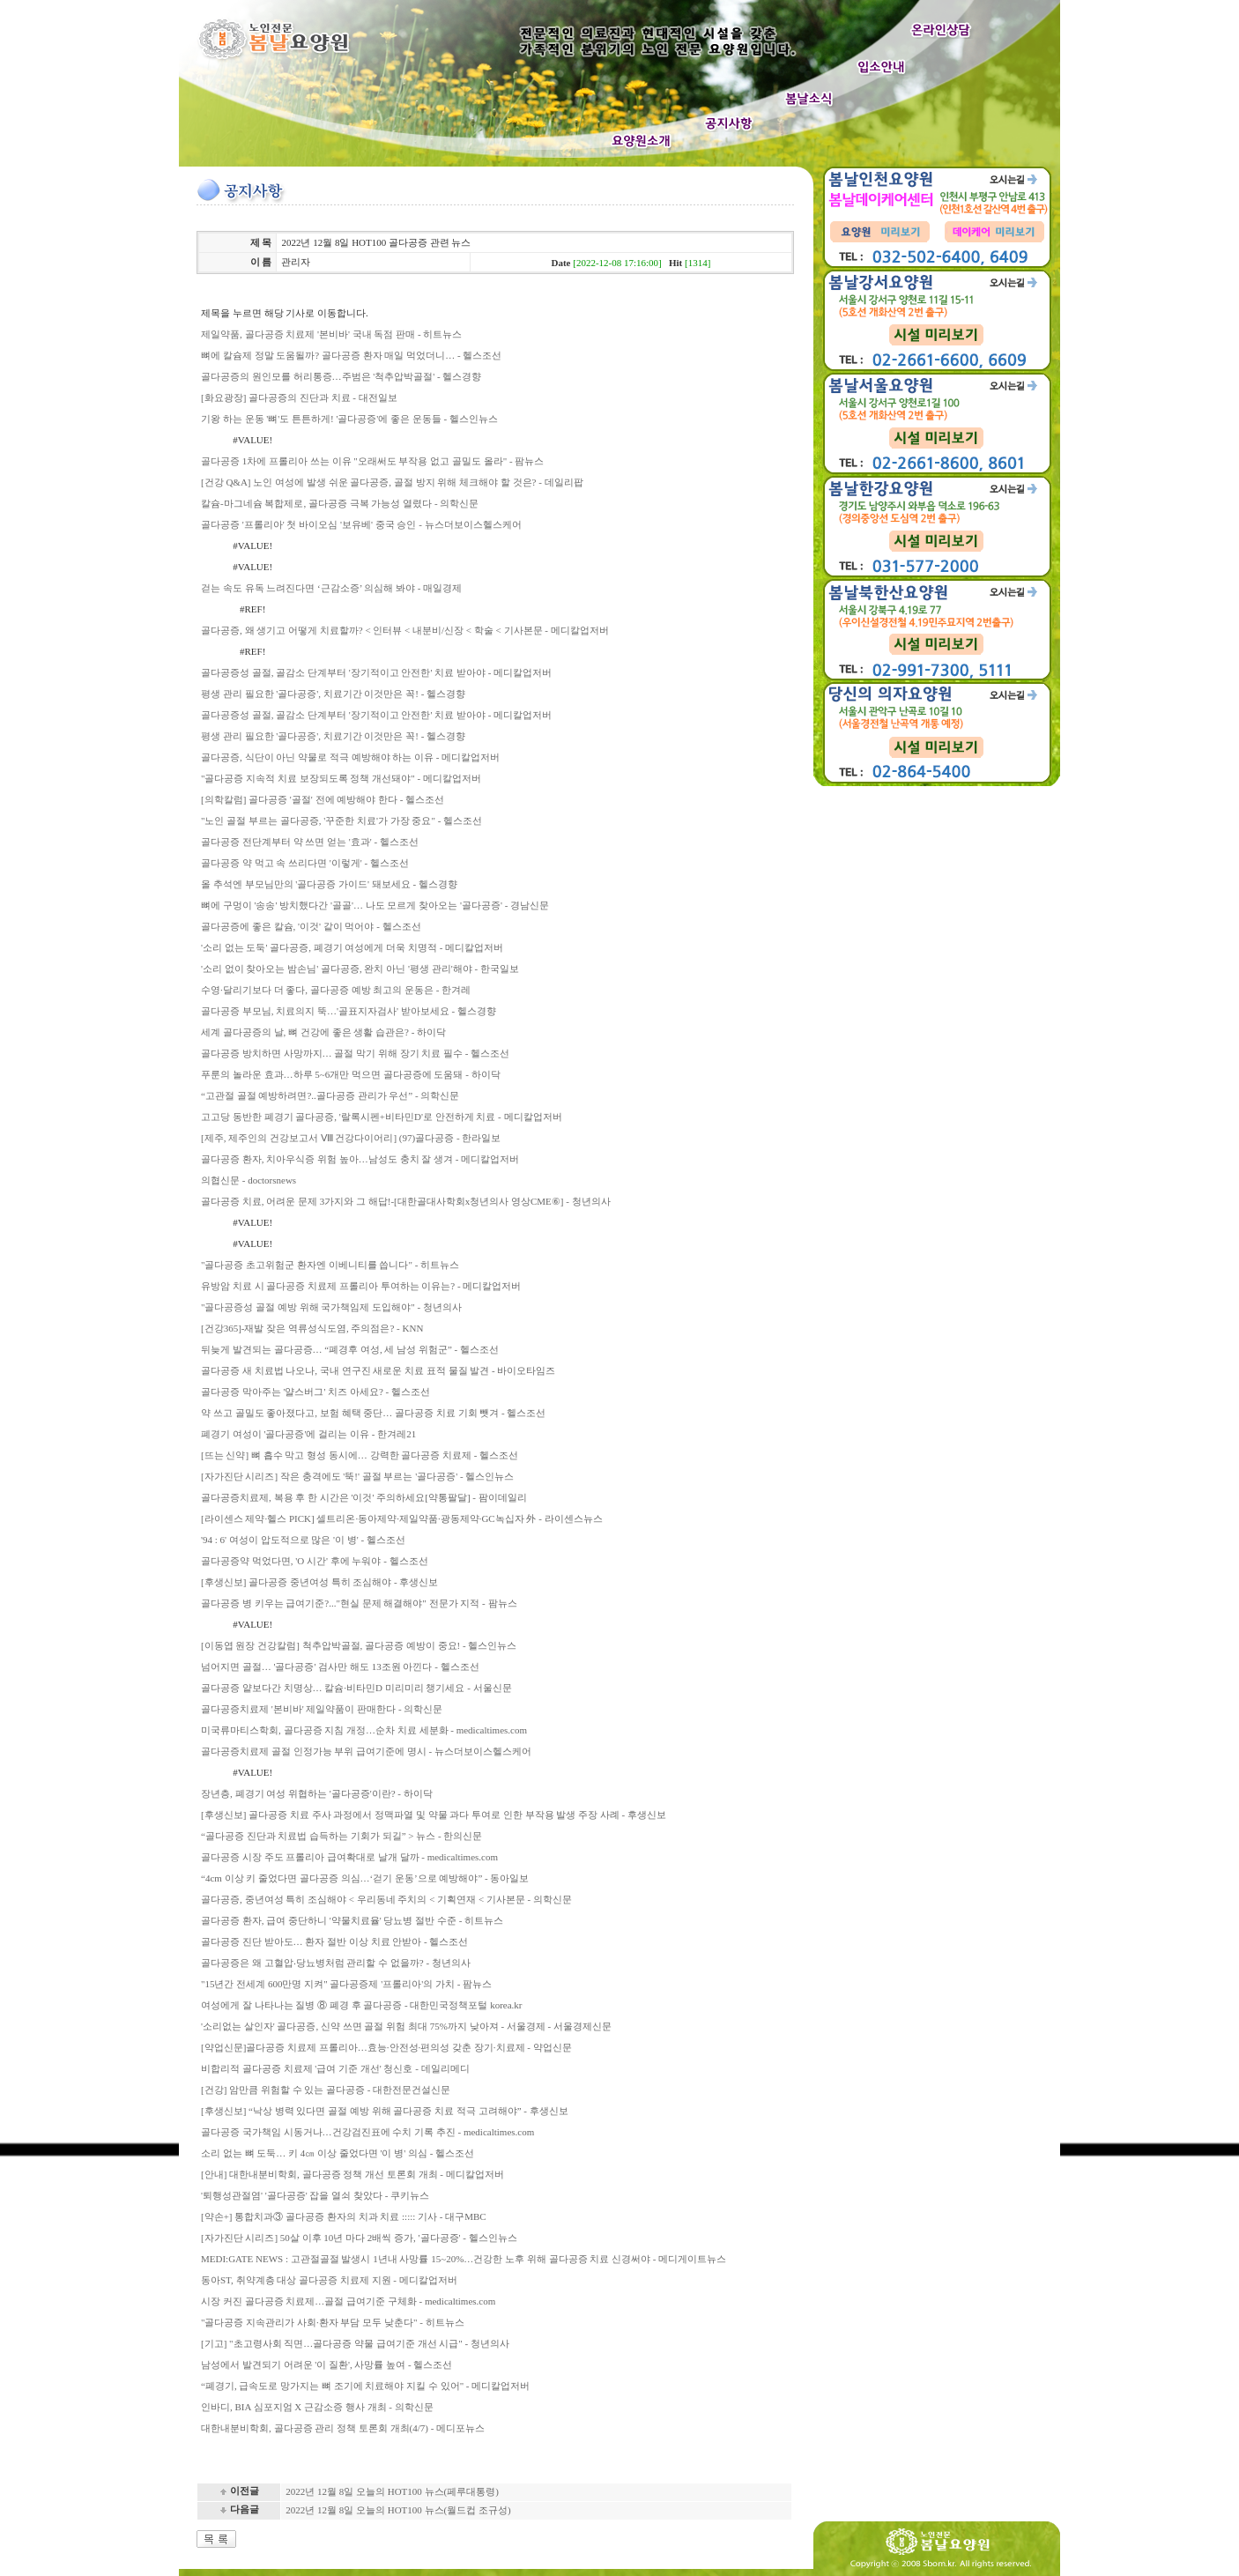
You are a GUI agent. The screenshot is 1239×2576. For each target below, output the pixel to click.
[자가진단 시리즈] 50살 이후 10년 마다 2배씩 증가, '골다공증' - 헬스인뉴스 (359, 2237)
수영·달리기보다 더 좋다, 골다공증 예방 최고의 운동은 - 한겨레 (336, 989)
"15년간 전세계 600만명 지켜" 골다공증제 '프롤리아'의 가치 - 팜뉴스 (346, 1983)
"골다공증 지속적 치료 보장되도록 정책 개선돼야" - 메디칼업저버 (341, 778)
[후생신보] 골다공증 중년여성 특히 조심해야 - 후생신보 (320, 1582)
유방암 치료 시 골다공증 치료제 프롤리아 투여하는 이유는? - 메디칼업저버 (361, 1286)
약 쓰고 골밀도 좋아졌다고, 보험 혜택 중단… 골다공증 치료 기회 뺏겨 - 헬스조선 (373, 1412)
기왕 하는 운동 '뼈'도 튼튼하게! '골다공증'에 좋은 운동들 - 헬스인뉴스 (349, 418)
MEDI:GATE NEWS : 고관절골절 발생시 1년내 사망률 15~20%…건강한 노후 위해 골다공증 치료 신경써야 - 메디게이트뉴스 (463, 2258)
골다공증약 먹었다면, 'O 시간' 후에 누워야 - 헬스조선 (314, 1560)
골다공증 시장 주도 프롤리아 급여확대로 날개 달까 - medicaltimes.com (349, 1857)
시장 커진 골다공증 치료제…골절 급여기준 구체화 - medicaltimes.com (348, 2301)
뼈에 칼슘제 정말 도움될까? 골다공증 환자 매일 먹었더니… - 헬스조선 (351, 355)
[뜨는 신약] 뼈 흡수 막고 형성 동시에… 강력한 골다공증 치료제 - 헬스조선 (359, 1455)
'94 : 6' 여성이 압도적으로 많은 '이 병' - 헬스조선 (303, 1539)
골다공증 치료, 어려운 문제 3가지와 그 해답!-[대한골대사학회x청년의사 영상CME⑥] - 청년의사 (406, 1201)
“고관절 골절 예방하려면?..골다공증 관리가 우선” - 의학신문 (330, 1095)
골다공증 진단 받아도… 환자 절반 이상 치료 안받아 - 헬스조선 (334, 1941)
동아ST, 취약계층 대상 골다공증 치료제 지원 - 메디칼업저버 (329, 2280)
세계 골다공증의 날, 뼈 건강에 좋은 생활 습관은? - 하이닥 (323, 1032)
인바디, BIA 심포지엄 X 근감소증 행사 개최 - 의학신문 (317, 2407)
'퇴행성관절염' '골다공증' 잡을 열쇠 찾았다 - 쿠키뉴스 (315, 2195)
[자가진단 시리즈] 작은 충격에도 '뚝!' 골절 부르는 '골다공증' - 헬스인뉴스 (357, 1476)
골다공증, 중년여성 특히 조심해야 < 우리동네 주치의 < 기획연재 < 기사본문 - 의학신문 (386, 1899)
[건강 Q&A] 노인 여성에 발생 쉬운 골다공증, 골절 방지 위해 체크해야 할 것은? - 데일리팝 (392, 482)
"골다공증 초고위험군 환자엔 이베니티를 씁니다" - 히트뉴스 (330, 1264)
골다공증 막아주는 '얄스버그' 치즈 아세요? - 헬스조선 (315, 1391)
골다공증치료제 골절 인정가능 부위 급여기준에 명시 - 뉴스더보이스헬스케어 (366, 1751)
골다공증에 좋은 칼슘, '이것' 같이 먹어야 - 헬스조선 (311, 926)
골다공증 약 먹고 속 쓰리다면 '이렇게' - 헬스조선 (305, 862)
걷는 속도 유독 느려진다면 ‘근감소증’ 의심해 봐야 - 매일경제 (331, 588)
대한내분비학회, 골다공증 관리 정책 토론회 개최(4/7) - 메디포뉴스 (343, 2428)
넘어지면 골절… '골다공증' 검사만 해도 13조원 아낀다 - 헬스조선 (340, 1666)
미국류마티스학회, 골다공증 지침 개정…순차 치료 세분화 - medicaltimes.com (364, 1730)
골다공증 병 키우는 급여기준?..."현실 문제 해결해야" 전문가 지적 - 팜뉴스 (359, 1603)
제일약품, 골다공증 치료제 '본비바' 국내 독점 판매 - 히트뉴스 (331, 334)
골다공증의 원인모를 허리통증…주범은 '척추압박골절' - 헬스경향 (341, 376)
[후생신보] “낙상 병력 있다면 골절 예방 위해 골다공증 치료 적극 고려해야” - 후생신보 (384, 2110)
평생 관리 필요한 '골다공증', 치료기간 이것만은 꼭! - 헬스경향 (333, 693)
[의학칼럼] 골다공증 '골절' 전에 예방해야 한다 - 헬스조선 (322, 799)
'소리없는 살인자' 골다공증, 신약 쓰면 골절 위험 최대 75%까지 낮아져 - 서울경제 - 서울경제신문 (406, 2026)
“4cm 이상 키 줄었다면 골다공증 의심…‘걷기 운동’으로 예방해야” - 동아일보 (365, 1878)
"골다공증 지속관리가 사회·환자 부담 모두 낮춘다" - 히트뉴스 (332, 2322)
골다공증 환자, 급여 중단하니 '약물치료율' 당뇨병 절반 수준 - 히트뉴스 (352, 1920)
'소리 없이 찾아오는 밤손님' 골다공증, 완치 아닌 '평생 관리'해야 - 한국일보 (360, 968)
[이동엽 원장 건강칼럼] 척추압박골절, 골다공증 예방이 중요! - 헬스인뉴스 (358, 1645)
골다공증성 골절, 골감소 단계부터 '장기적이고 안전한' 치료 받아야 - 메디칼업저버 (376, 672)
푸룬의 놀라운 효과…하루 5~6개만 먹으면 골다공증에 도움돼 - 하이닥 (351, 1074)
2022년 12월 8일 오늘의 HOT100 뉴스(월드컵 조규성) (398, 2510)
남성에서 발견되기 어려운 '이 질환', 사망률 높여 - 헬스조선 (326, 2364)
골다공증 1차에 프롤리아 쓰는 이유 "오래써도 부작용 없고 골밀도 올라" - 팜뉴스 (372, 461)
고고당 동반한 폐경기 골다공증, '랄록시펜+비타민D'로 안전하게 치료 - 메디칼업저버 (381, 1116)
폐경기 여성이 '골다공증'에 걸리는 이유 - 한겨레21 (308, 1434)
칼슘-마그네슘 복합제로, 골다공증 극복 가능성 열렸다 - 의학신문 (340, 503)
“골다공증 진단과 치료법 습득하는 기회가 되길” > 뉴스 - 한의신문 (341, 1835)
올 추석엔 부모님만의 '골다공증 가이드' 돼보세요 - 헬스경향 (329, 884)
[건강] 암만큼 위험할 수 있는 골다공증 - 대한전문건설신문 (325, 2089)
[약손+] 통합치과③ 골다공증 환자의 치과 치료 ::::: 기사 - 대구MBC (343, 2216)
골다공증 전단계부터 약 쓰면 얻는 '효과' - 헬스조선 (310, 841)
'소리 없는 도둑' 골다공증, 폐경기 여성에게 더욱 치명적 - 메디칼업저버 (352, 947)
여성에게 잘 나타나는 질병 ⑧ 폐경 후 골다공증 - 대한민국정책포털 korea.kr (362, 2005)
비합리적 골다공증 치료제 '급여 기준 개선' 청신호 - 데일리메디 (335, 2068)
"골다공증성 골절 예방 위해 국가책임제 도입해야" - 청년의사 (331, 1307)
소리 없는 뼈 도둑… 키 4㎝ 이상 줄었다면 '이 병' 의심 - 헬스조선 (337, 2153)
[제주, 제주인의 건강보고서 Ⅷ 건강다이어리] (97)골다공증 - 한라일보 (351, 1137)
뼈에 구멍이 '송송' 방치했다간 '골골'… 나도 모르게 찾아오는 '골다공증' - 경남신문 (375, 905)
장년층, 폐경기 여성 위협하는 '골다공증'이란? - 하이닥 (317, 1793)
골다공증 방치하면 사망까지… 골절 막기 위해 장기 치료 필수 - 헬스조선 (355, 1053)
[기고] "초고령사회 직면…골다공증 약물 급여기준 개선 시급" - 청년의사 (355, 2343)
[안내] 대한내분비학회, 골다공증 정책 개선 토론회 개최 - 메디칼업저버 (352, 2174)
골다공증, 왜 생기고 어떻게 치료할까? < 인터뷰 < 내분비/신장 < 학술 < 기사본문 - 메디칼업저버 (405, 630)
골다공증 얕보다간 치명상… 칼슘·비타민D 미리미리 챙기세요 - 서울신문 (356, 1687)
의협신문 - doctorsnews (248, 1180)
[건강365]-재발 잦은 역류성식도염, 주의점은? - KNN (312, 1328)
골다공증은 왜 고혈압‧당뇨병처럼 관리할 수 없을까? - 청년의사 (336, 1962)
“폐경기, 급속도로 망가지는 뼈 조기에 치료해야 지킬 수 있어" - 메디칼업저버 (365, 2385)
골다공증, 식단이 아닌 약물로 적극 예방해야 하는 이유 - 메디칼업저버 (350, 757)
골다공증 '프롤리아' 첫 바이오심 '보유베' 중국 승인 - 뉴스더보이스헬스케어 (361, 524)
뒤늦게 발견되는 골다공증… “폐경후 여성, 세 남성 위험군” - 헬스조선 (350, 1349)
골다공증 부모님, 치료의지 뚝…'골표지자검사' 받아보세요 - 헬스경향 (348, 1011)
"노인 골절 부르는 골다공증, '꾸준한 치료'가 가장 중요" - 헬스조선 (341, 820)
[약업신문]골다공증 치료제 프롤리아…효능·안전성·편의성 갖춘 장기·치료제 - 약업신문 (386, 2047)
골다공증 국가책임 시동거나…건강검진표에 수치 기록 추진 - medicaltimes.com (367, 2132)
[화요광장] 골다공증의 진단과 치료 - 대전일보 (299, 397)
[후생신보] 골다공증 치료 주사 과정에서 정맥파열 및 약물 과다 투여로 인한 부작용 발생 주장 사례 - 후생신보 (433, 1814)
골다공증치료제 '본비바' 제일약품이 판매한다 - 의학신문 (321, 1709)
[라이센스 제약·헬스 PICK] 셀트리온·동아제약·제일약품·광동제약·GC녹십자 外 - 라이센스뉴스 (402, 1518)
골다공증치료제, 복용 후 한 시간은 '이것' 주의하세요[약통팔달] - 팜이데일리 (364, 1497)
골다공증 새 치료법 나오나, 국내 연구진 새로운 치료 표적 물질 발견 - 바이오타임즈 (378, 1370)
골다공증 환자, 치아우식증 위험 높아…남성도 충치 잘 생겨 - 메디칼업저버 (360, 1159)
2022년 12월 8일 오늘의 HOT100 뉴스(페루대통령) (392, 2491)
